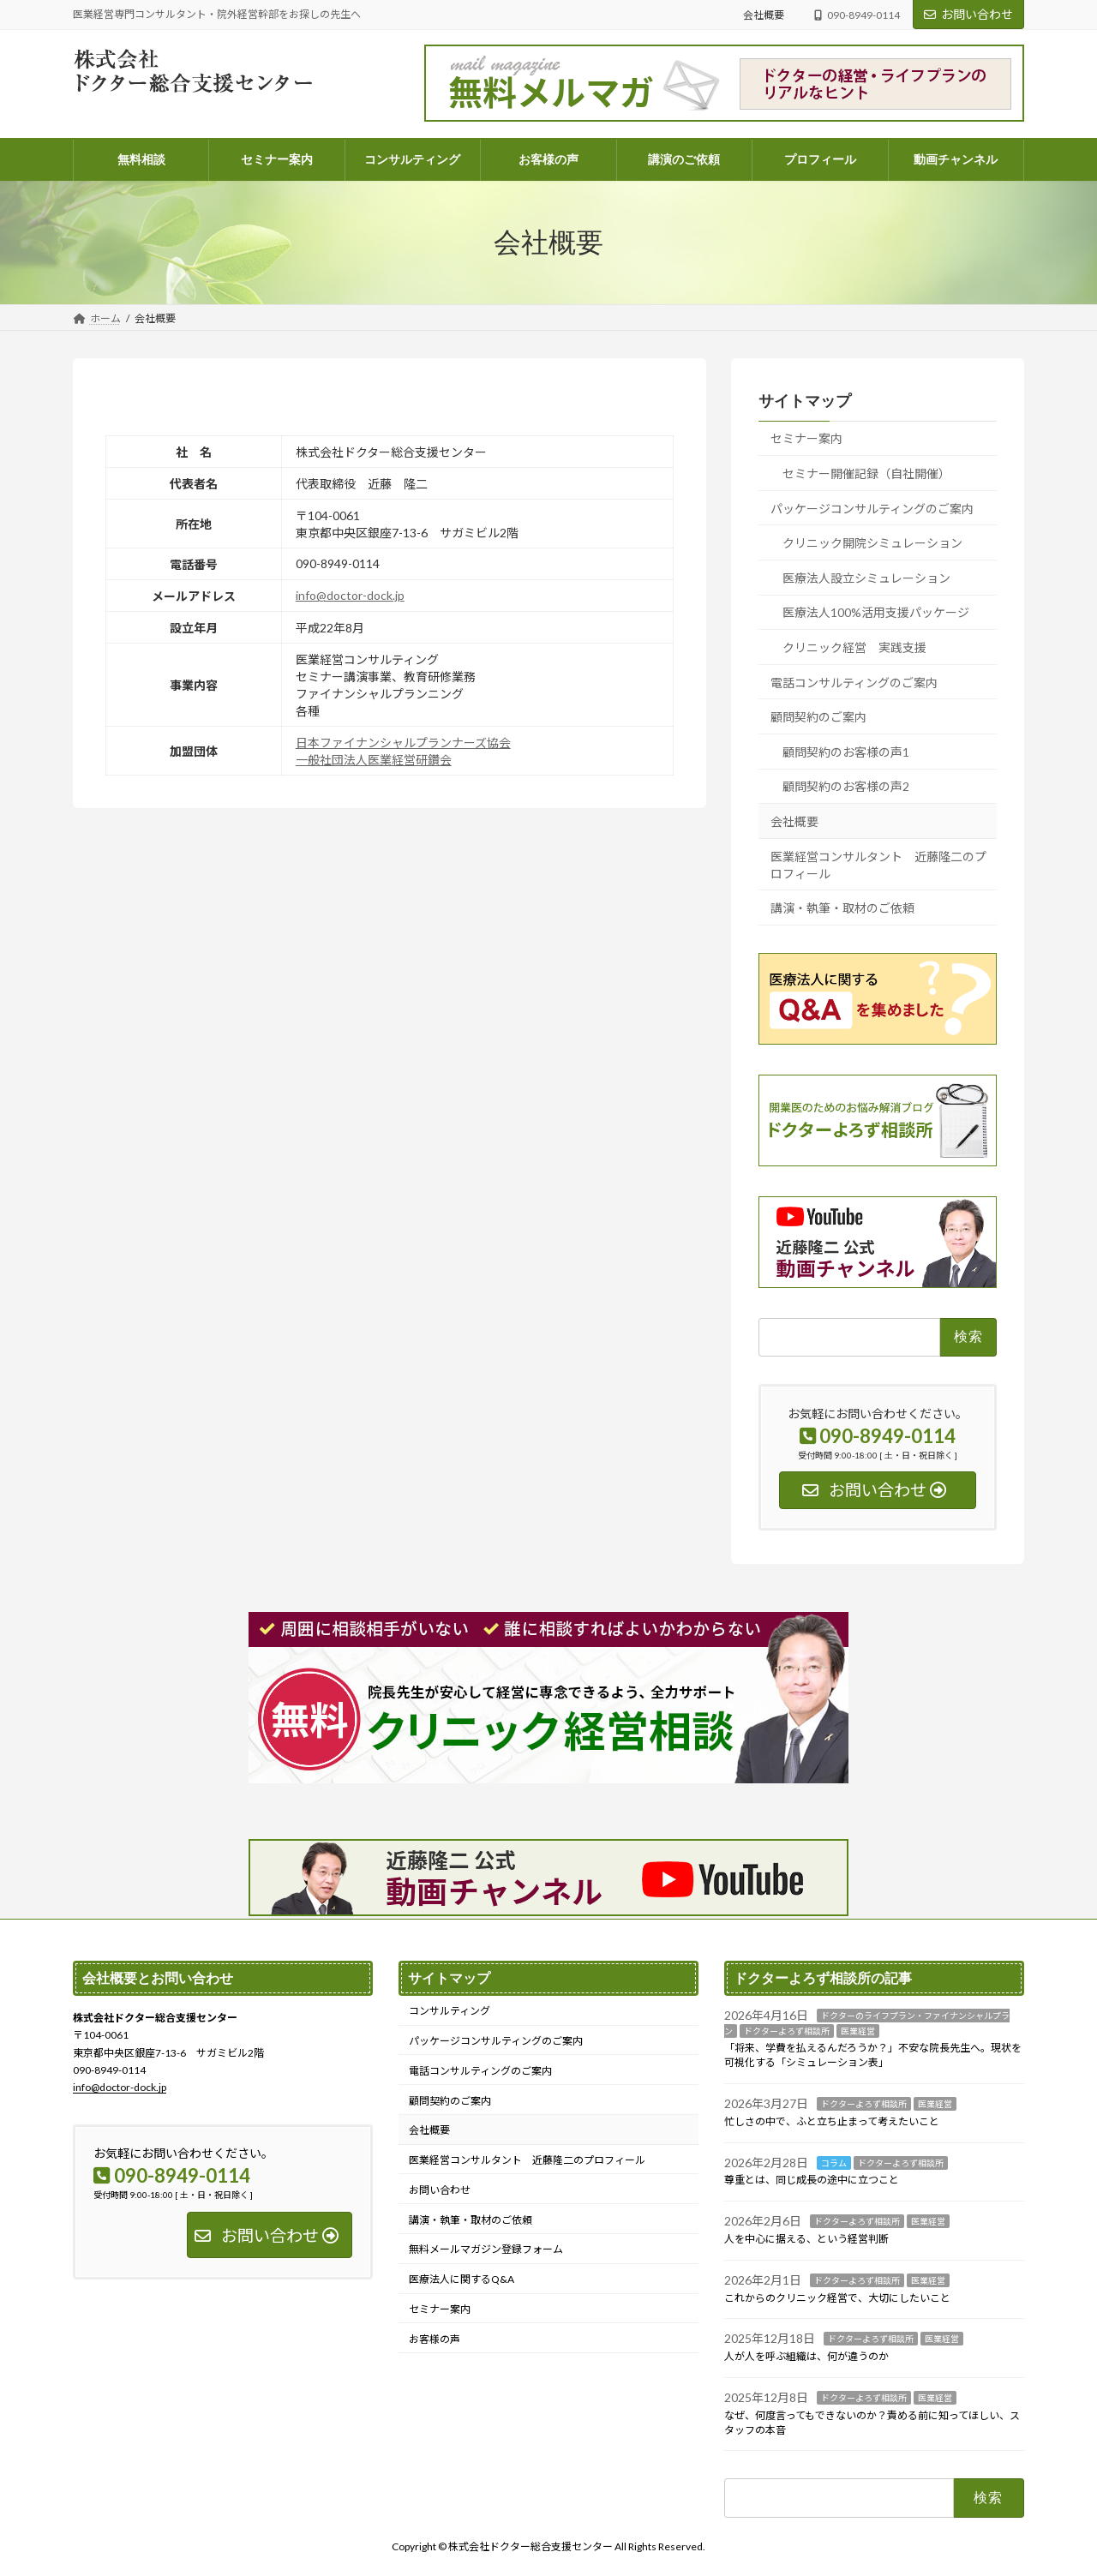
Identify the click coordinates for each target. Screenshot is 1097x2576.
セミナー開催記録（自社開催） (866, 473)
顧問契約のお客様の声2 (845, 786)
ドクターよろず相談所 (787, 2030)
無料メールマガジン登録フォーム (486, 2249)
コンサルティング (449, 2010)
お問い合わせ (968, 14)
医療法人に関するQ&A (461, 2279)
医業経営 (858, 2030)
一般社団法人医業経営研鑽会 (374, 759)
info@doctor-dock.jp (350, 595)
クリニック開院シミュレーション (872, 543)
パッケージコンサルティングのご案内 (872, 508)
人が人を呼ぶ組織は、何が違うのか (806, 2356)
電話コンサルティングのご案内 (854, 682)
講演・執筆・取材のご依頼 (842, 908)
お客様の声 (434, 2338)
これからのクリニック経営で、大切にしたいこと (837, 2297)
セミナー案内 (806, 438)
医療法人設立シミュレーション (866, 578)
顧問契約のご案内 (818, 717)
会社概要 (763, 15)
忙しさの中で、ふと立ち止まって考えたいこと (831, 2120)
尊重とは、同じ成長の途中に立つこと (811, 2179)
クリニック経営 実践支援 (854, 647)
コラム (834, 2162)
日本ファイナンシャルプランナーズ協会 (403, 742)
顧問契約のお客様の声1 (845, 752)
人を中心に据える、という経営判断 (806, 2238)
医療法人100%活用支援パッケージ (875, 612)
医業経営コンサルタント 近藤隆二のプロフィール (878, 864)
